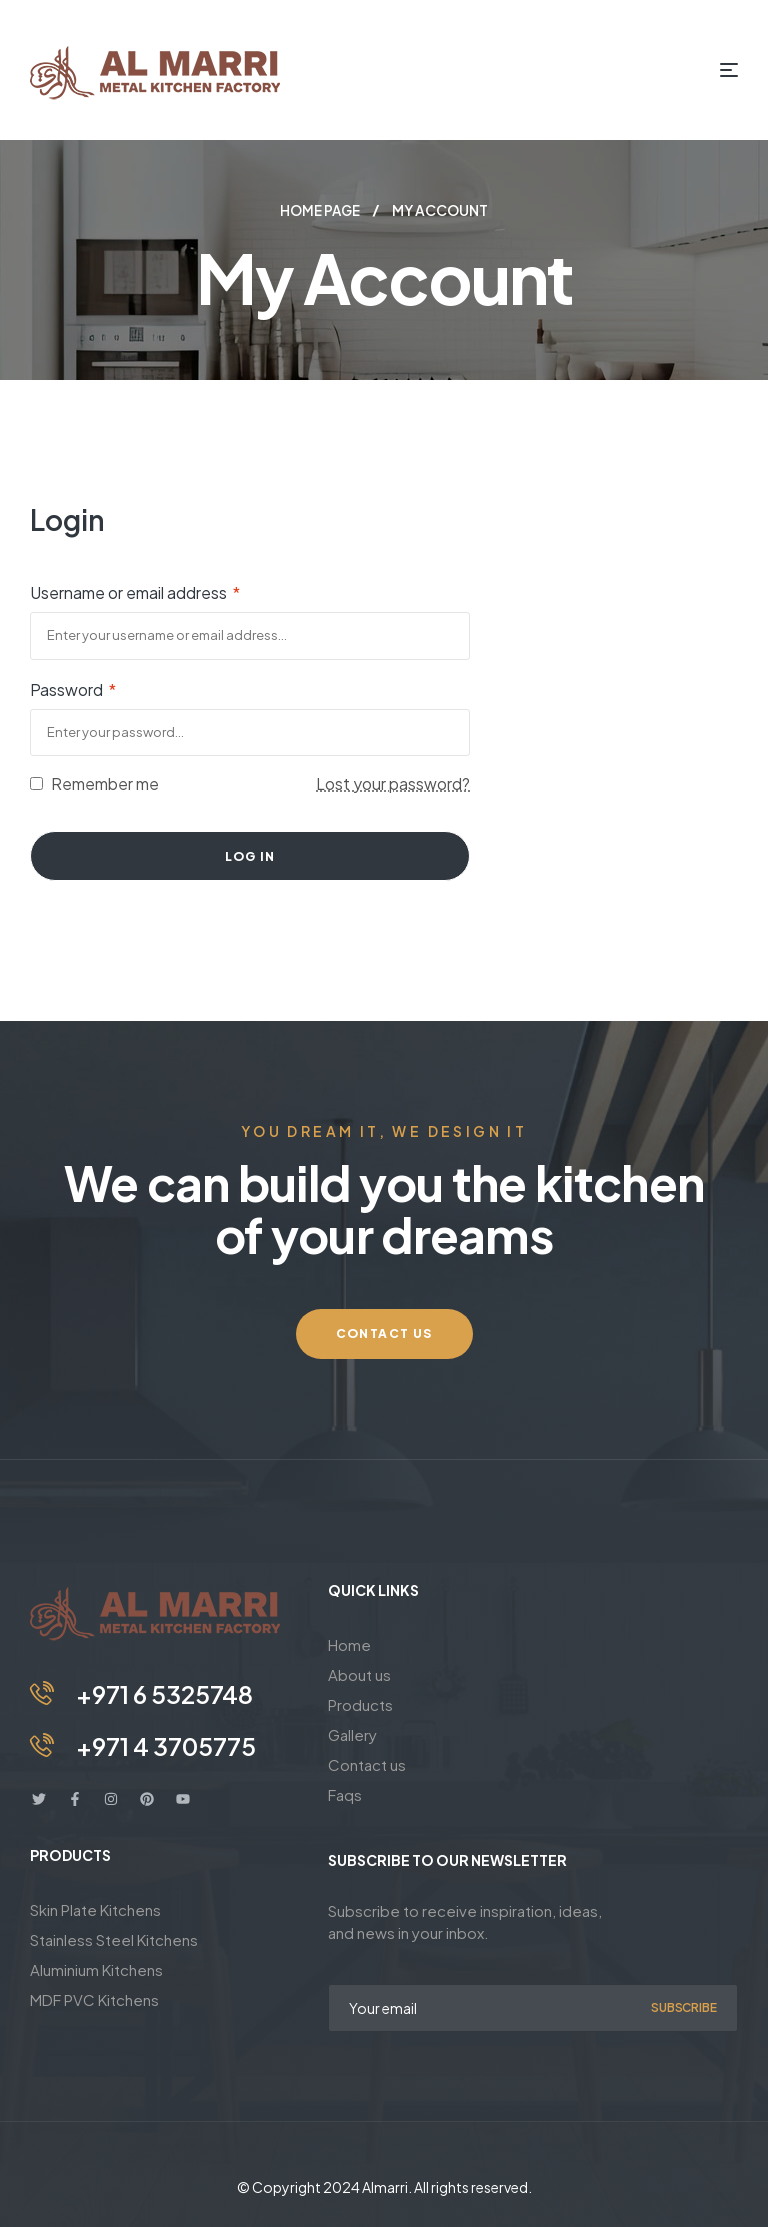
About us (359, 1673)
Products (360, 1703)
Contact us (367, 1763)
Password (73, 688)
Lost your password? (393, 782)
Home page (320, 210)
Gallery (352, 1733)
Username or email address (135, 591)
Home (349, 1643)
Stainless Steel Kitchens (114, 1938)
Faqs (345, 1793)
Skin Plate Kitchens (95, 1908)
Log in (250, 855)
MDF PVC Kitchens (94, 1998)
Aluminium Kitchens (96, 1968)
